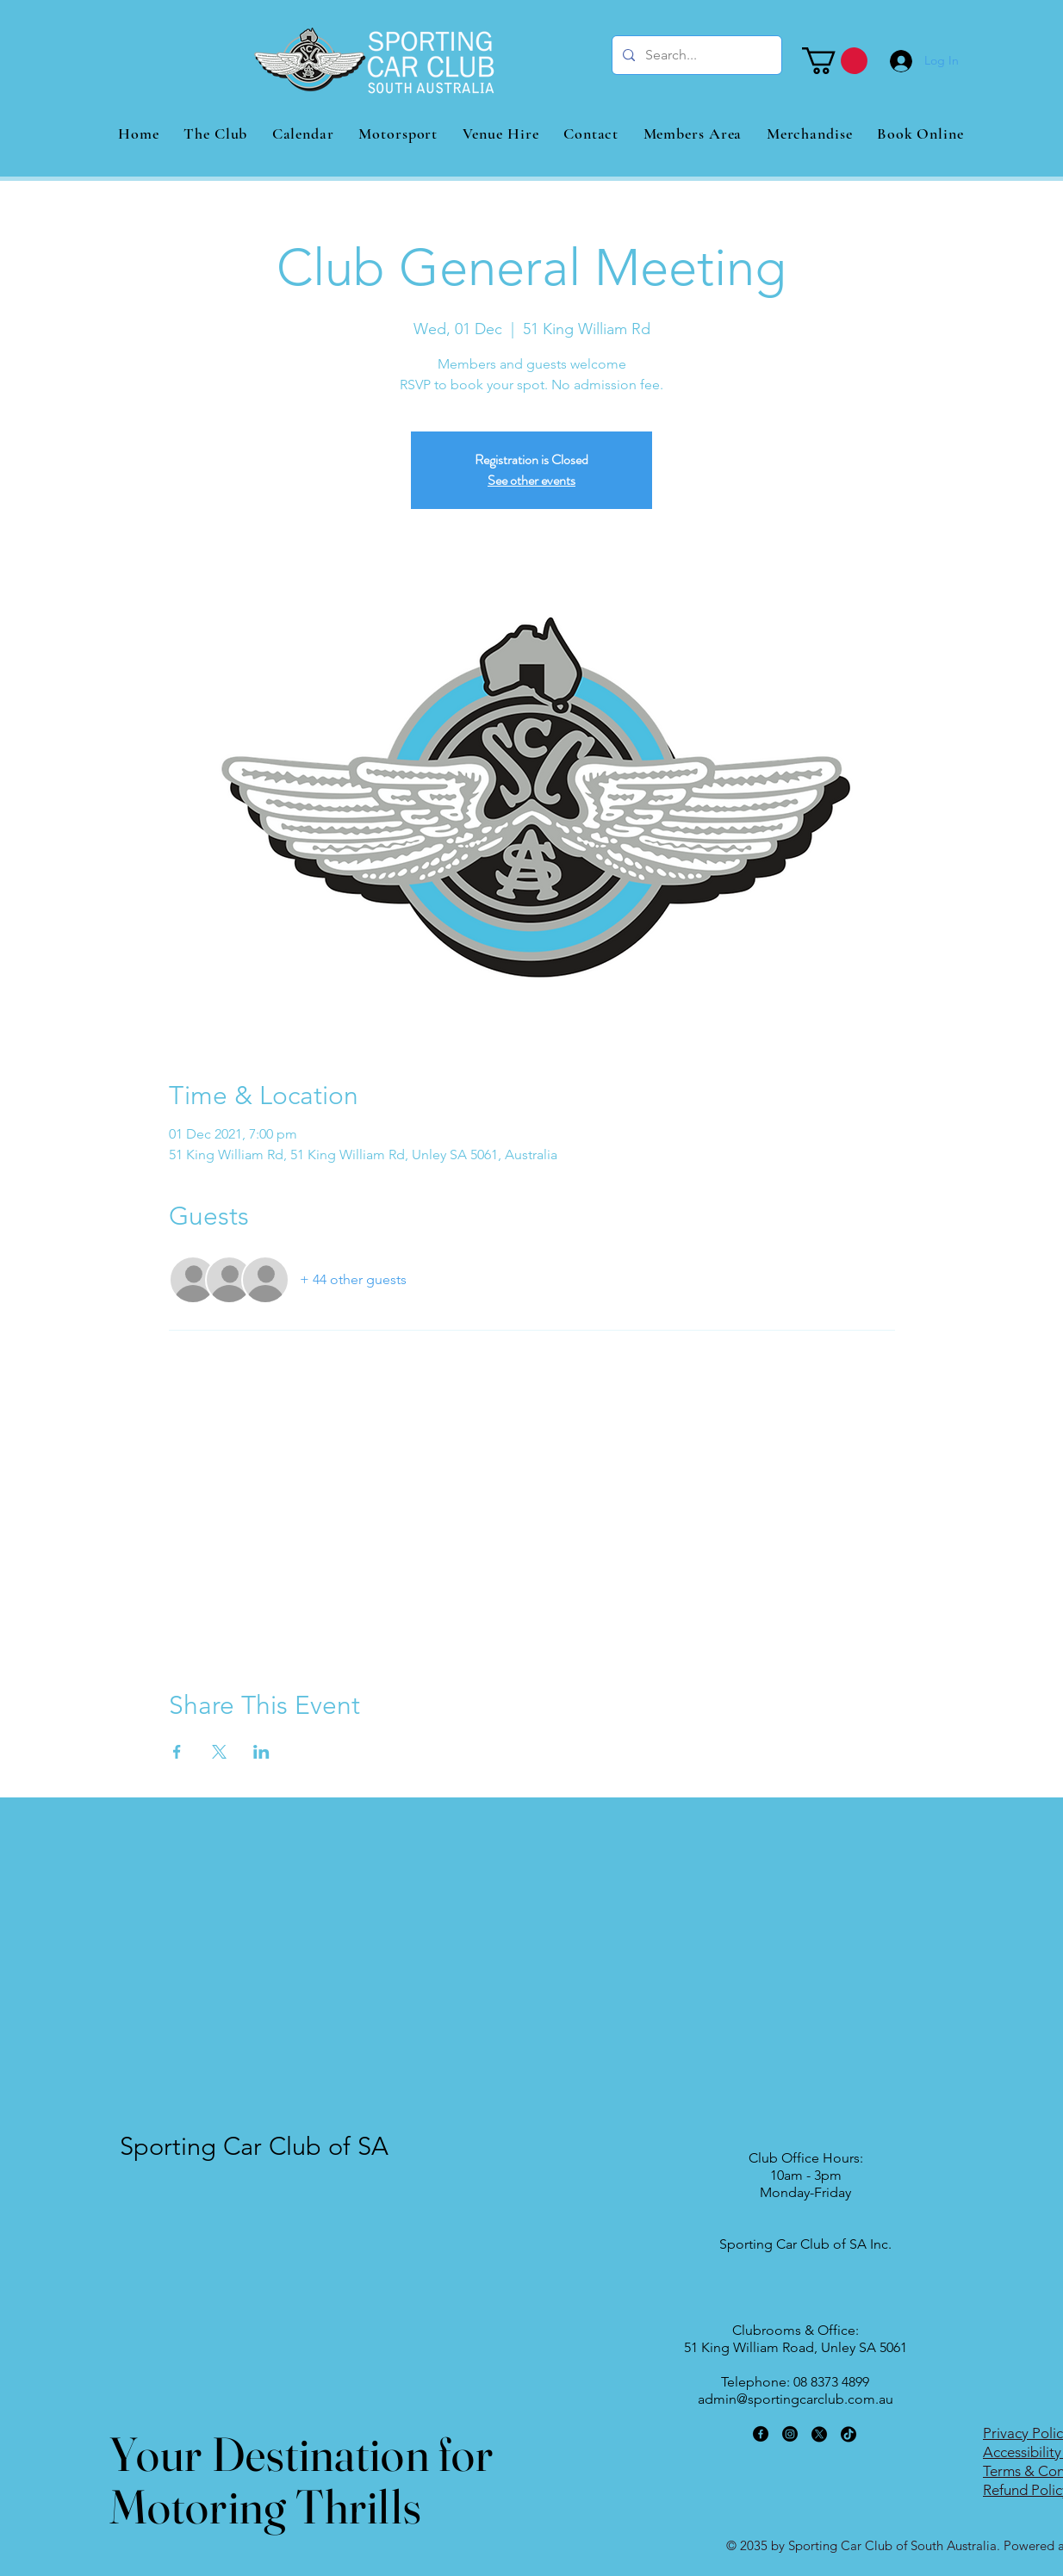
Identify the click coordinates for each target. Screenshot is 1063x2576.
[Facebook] (760, 2433)
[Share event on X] (219, 1752)
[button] (834, 60)
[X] (819, 2433)
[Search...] (695, 55)
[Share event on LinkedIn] (261, 1752)
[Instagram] (789, 2433)
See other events (531, 480)
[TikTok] (848, 2433)
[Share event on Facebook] (177, 1752)
